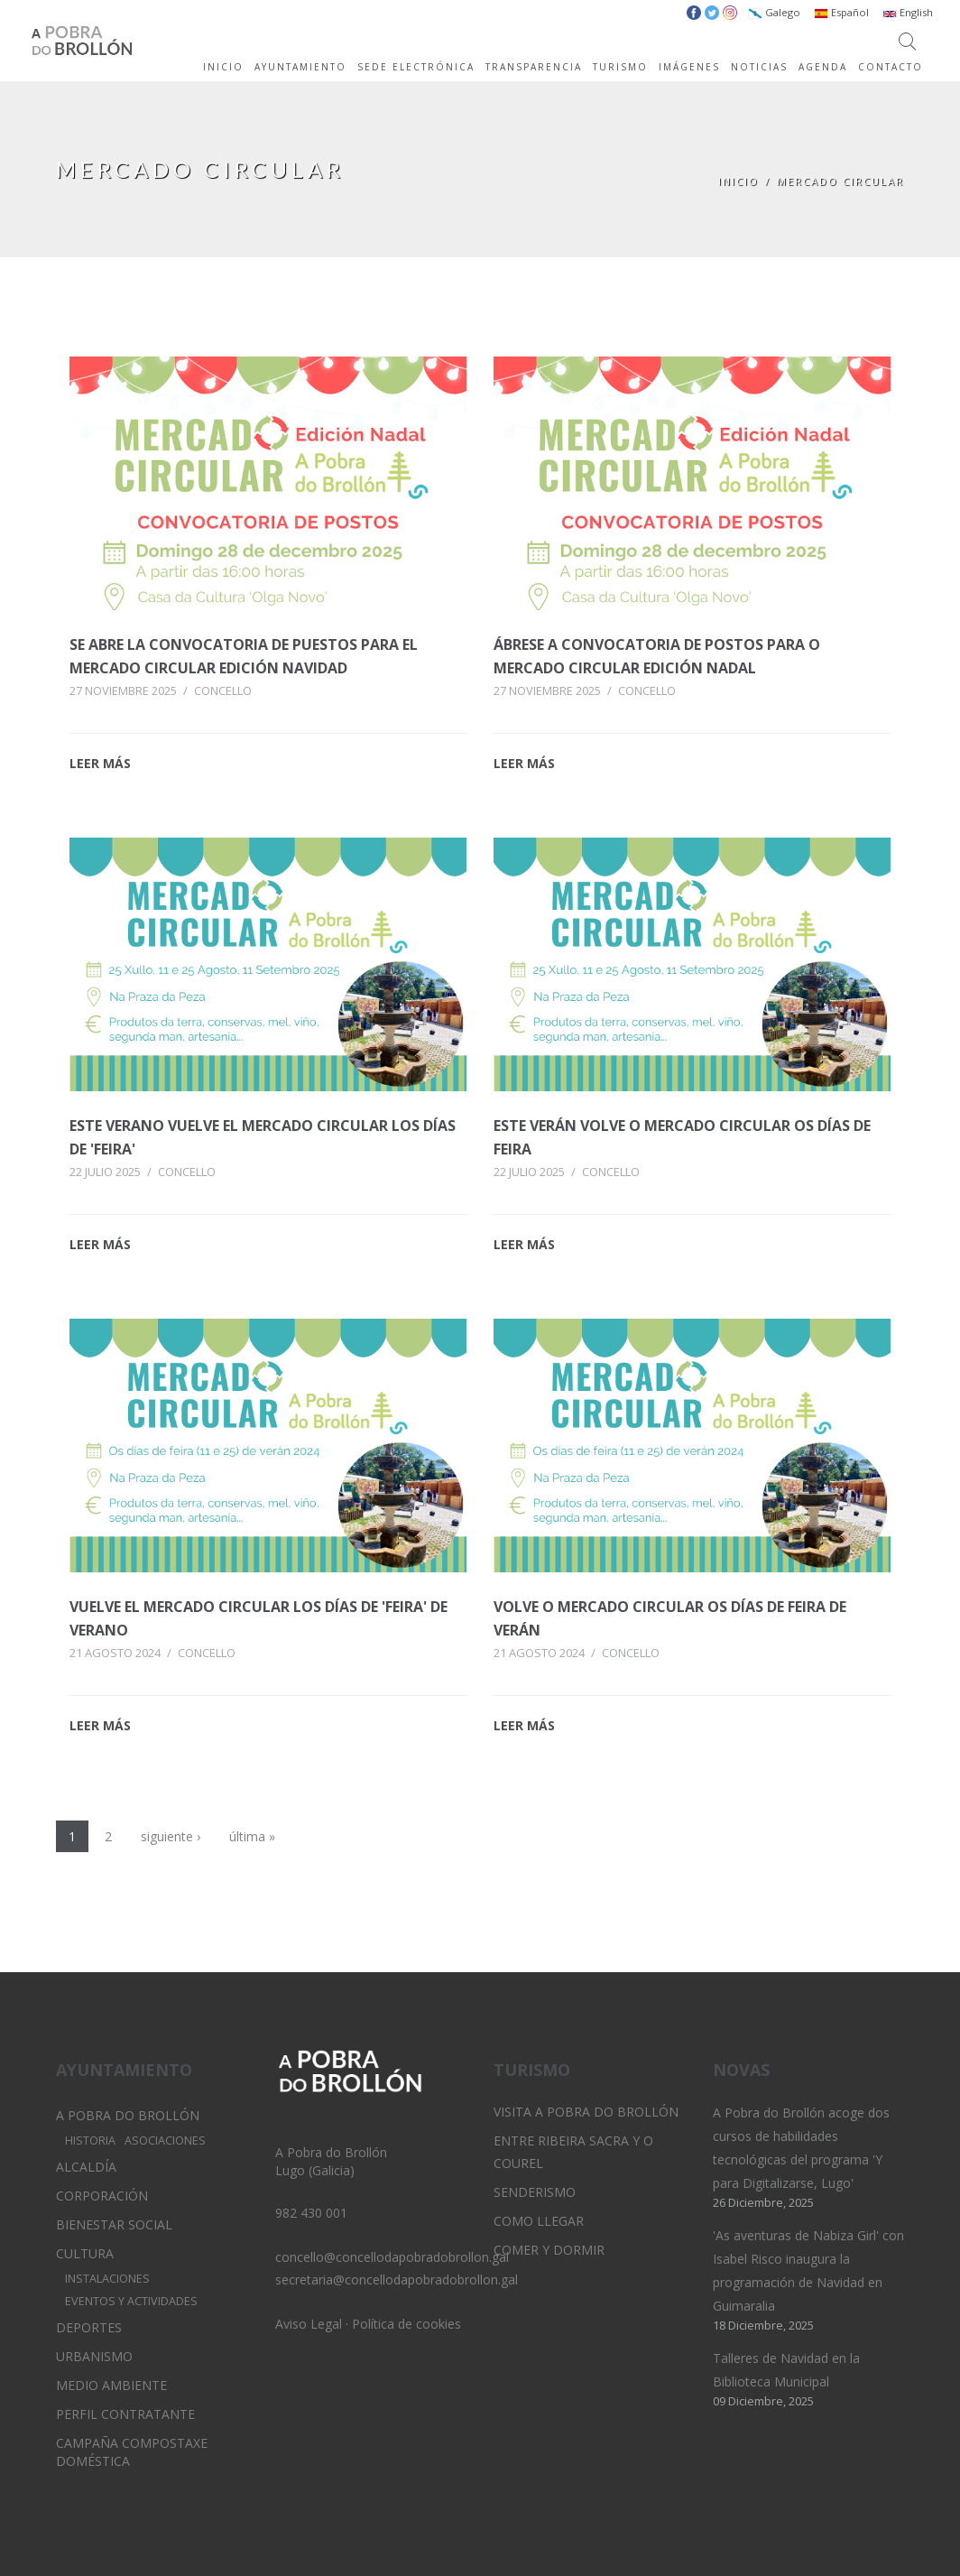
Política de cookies (406, 2323)
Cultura (85, 2253)
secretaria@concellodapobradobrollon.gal (396, 2279)
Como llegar (539, 2220)
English (907, 12)
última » (252, 1836)
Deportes (89, 2327)
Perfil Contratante (125, 2414)
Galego (774, 12)
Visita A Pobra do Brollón (586, 2111)
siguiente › (170, 1836)
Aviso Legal (308, 2323)
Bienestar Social (114, 2224)
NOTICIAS (759, 66)
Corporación (102, 2195)
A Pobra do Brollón (127, 2115)
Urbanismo (94, 2356)
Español (841, 12)
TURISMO (620, 66)
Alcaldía (86, 2166)
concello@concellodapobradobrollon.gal (392, 2257)
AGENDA (822, 66)
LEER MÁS (100, 763)
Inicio (738, 181)
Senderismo (535, 2192)
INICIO (223, 66)
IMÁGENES (689, 66)
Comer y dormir (549, 2249)
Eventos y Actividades (131, 2301)
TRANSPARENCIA (533, 66)
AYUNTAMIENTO (300, 66)
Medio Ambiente (111, 2385)
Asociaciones (165, 2140)
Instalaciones (107, 2278)
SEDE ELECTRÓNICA (416, 66)
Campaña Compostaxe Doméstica (132, 2451)
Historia (90, 2140)
